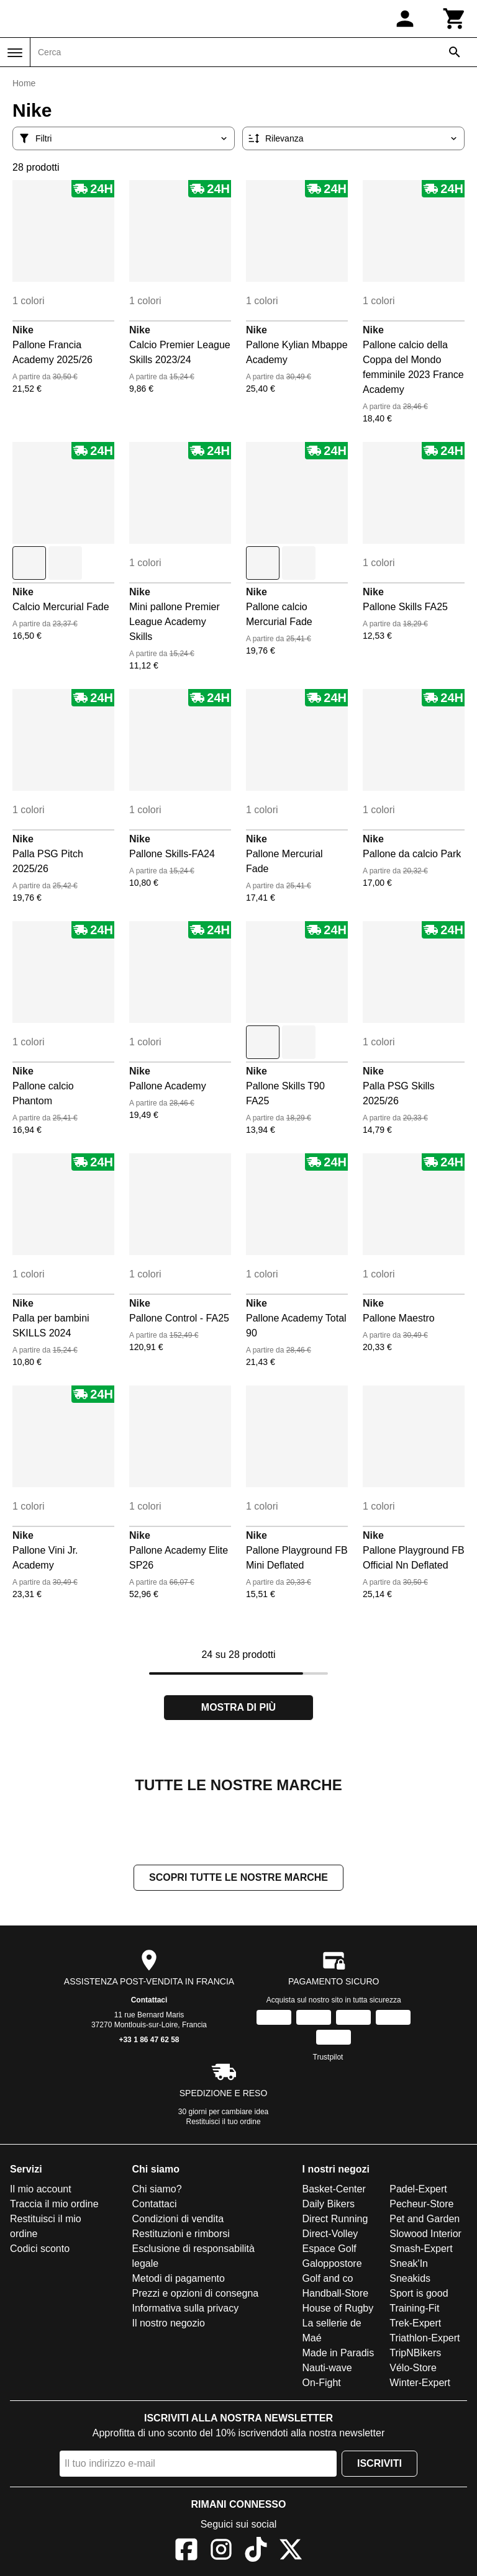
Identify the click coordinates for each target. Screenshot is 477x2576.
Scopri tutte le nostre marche (238, 1877)
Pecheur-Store (421, 2204)
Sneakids (409, 2278)
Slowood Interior (425, 2233)
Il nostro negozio (168, 2323)
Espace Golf (329, 2248)
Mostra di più (238, 1707)
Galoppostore (332, 2263)
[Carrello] (454, 18)
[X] (290, 2551)
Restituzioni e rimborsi (181, 2233)
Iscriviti (379, 2463)
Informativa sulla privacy (185, 2308)
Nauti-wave (327, 2367)
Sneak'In (408, 2263)
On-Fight (321, 2382)
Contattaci (149, 2000)
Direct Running (335, 2218)
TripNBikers (415, 2353)
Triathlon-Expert (424, 2338)
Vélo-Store (413, 2367)
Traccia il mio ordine (54, 2204)
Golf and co (327, 2278)
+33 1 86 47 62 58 (149, 2039)
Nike (23, 330)
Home (23, 83)
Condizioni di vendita (178, 2218)
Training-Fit (414, 2308)
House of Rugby (338, 2308)
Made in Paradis (338, 2353)
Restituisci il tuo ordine (223, 2121)
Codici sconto (40, 2248)
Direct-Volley (330, 2233)
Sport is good (418, 2293)
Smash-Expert (420, 2248)
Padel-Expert (418, 2189)
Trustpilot (328, 2057)
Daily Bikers (328, 2204)
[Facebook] (186, 2551)
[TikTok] (255, 2551)
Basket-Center (334, 2189)
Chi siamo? (157, 2189)
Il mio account (40, 2189)
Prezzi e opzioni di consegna (195, 2293)
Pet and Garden (424, 2218)
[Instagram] (221, 2551)
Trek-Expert (415, 2323)
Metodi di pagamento (178, 2278)
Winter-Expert (419, 2382)
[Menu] (15, 53)
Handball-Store (335, 2293)
